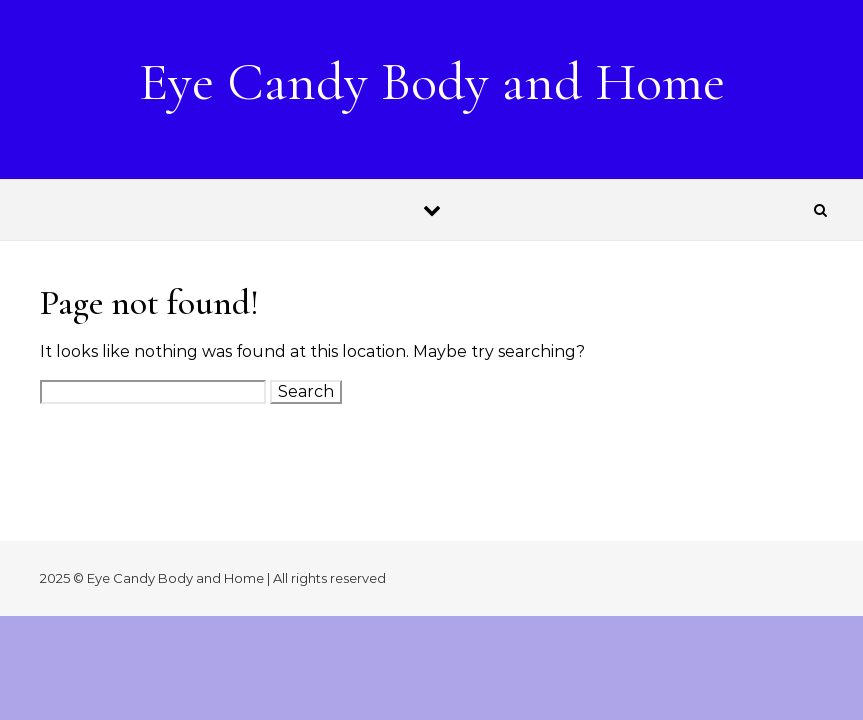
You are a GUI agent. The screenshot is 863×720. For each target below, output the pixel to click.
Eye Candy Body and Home (432, 81)
